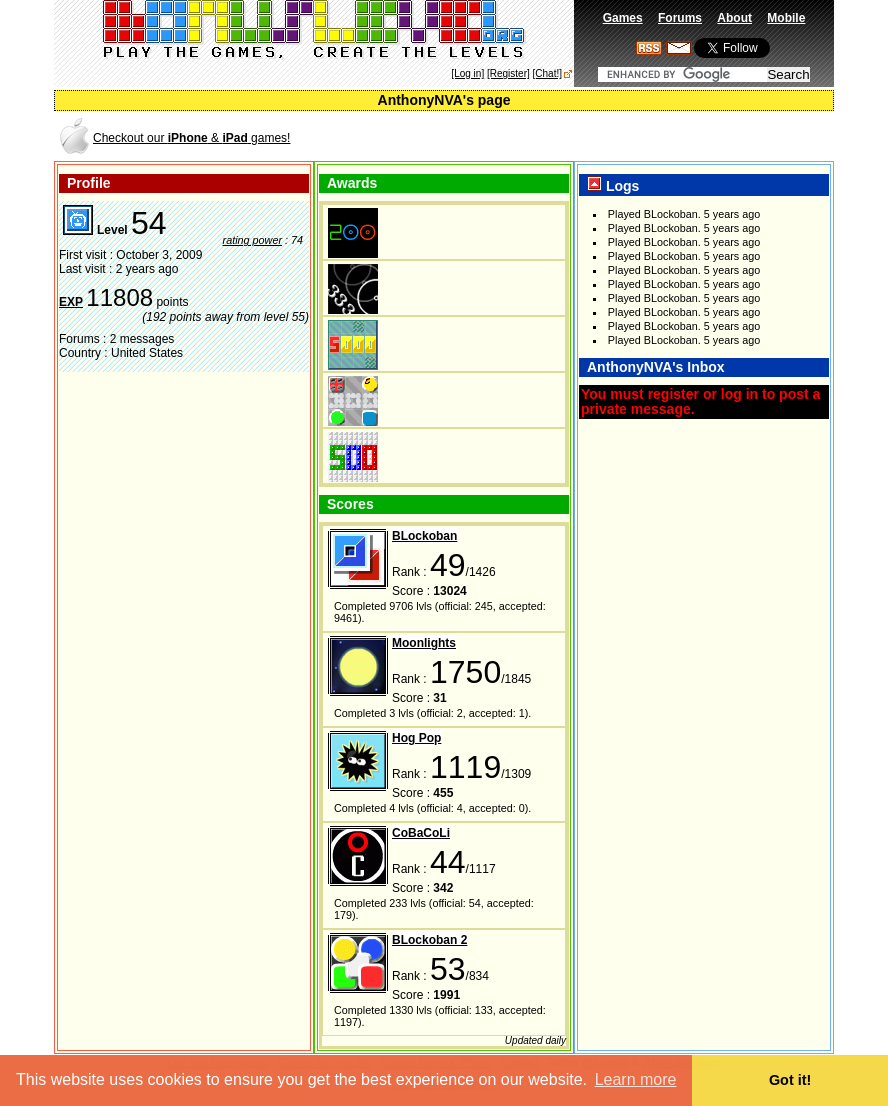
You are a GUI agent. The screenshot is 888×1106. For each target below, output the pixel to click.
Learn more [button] (636, 1079)
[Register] (508, 73)
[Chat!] (547, 73)
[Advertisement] (598, 136)
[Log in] (467, 73)
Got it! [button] (790, 1080)
